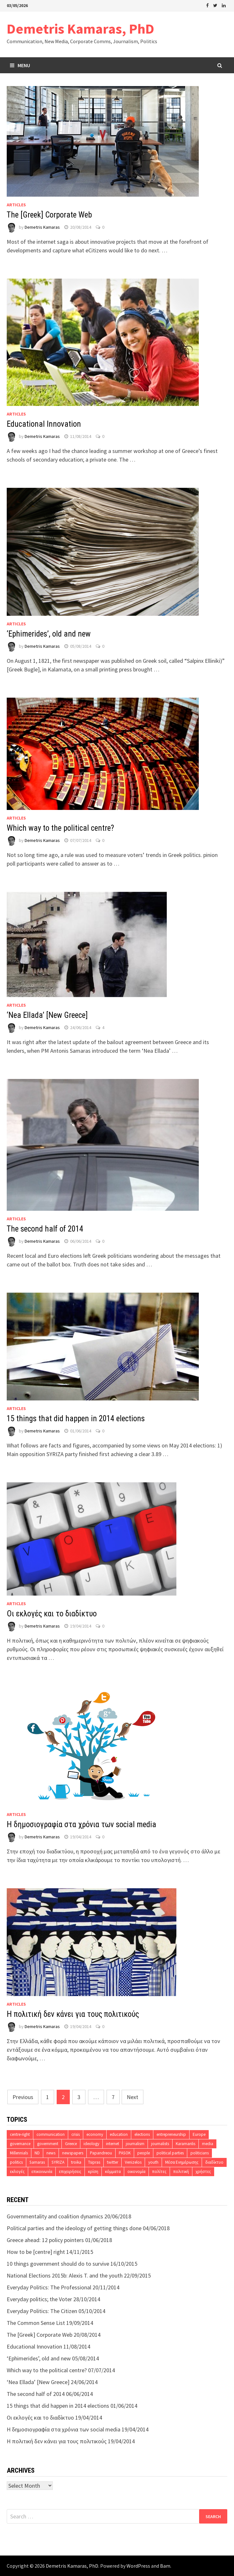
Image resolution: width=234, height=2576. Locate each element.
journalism (135, 2143)
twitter (112, 2162)
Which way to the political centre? (60, 828)
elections (142, 2134)
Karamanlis (185, 2143)
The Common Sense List (36, 2322)
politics (16, 2162)
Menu (20, 65)
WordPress (138, 2566)
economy (94, 2134)
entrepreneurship (171, 2134)
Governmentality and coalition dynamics (55, 2216)
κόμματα (113, 2171)
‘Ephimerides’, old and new (49, 633)
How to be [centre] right (36, 2251)
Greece (71, 2143)
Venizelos (133, 2162)
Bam (165, 2566)
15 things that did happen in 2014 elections (76, 1418)
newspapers (72, 2153)
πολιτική (181, 2171)
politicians (199, 2153)
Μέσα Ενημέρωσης (181, 2162)
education (119, 2134)
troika (76, 2162)
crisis (75, 2134)
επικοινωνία (41, 2171)
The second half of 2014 (45, 1228)
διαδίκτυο (214, 2162)
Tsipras (94, 2162)
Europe (199, 2134)
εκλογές (17, 2171)
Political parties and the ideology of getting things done (74, 2228)
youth (153, 2162)
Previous (22, 2097)
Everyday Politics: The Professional (49, 2287)
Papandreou (101, 2153)
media (207, 2143)
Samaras (37, 2162)
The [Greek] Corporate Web (49, 214)
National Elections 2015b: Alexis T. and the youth (65, 2275)
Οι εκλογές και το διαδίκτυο (52, 1613)
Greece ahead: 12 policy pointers (45, 2240)
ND (37, 2153)
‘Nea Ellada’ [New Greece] (47, 1015)
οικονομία (136, 2171)
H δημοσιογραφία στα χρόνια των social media (81, 1824)
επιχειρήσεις (70, 2171)
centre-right (20, 2134)
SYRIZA (58, 2162)
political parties (170, 2153)
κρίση (93, 2171)
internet (112, 2143)
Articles (16, 205)
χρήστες (203, 2171)
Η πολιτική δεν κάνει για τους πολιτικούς (73, 2014)
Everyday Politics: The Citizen (42, 2311)
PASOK (125, 2153)
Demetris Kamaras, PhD (80, 28)
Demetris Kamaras (42, 227)
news (50, 2153)
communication (50, 2134)
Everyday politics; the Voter (39, 2299)
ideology (91, 2143)
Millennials (19, 2153)
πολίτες (159, 2171)
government (47, 2143)
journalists (160, 2143)
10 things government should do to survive (58, 2263)
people (143, 2153)
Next (132, 2097)
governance (20, 2143)
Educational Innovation (44, 424)
